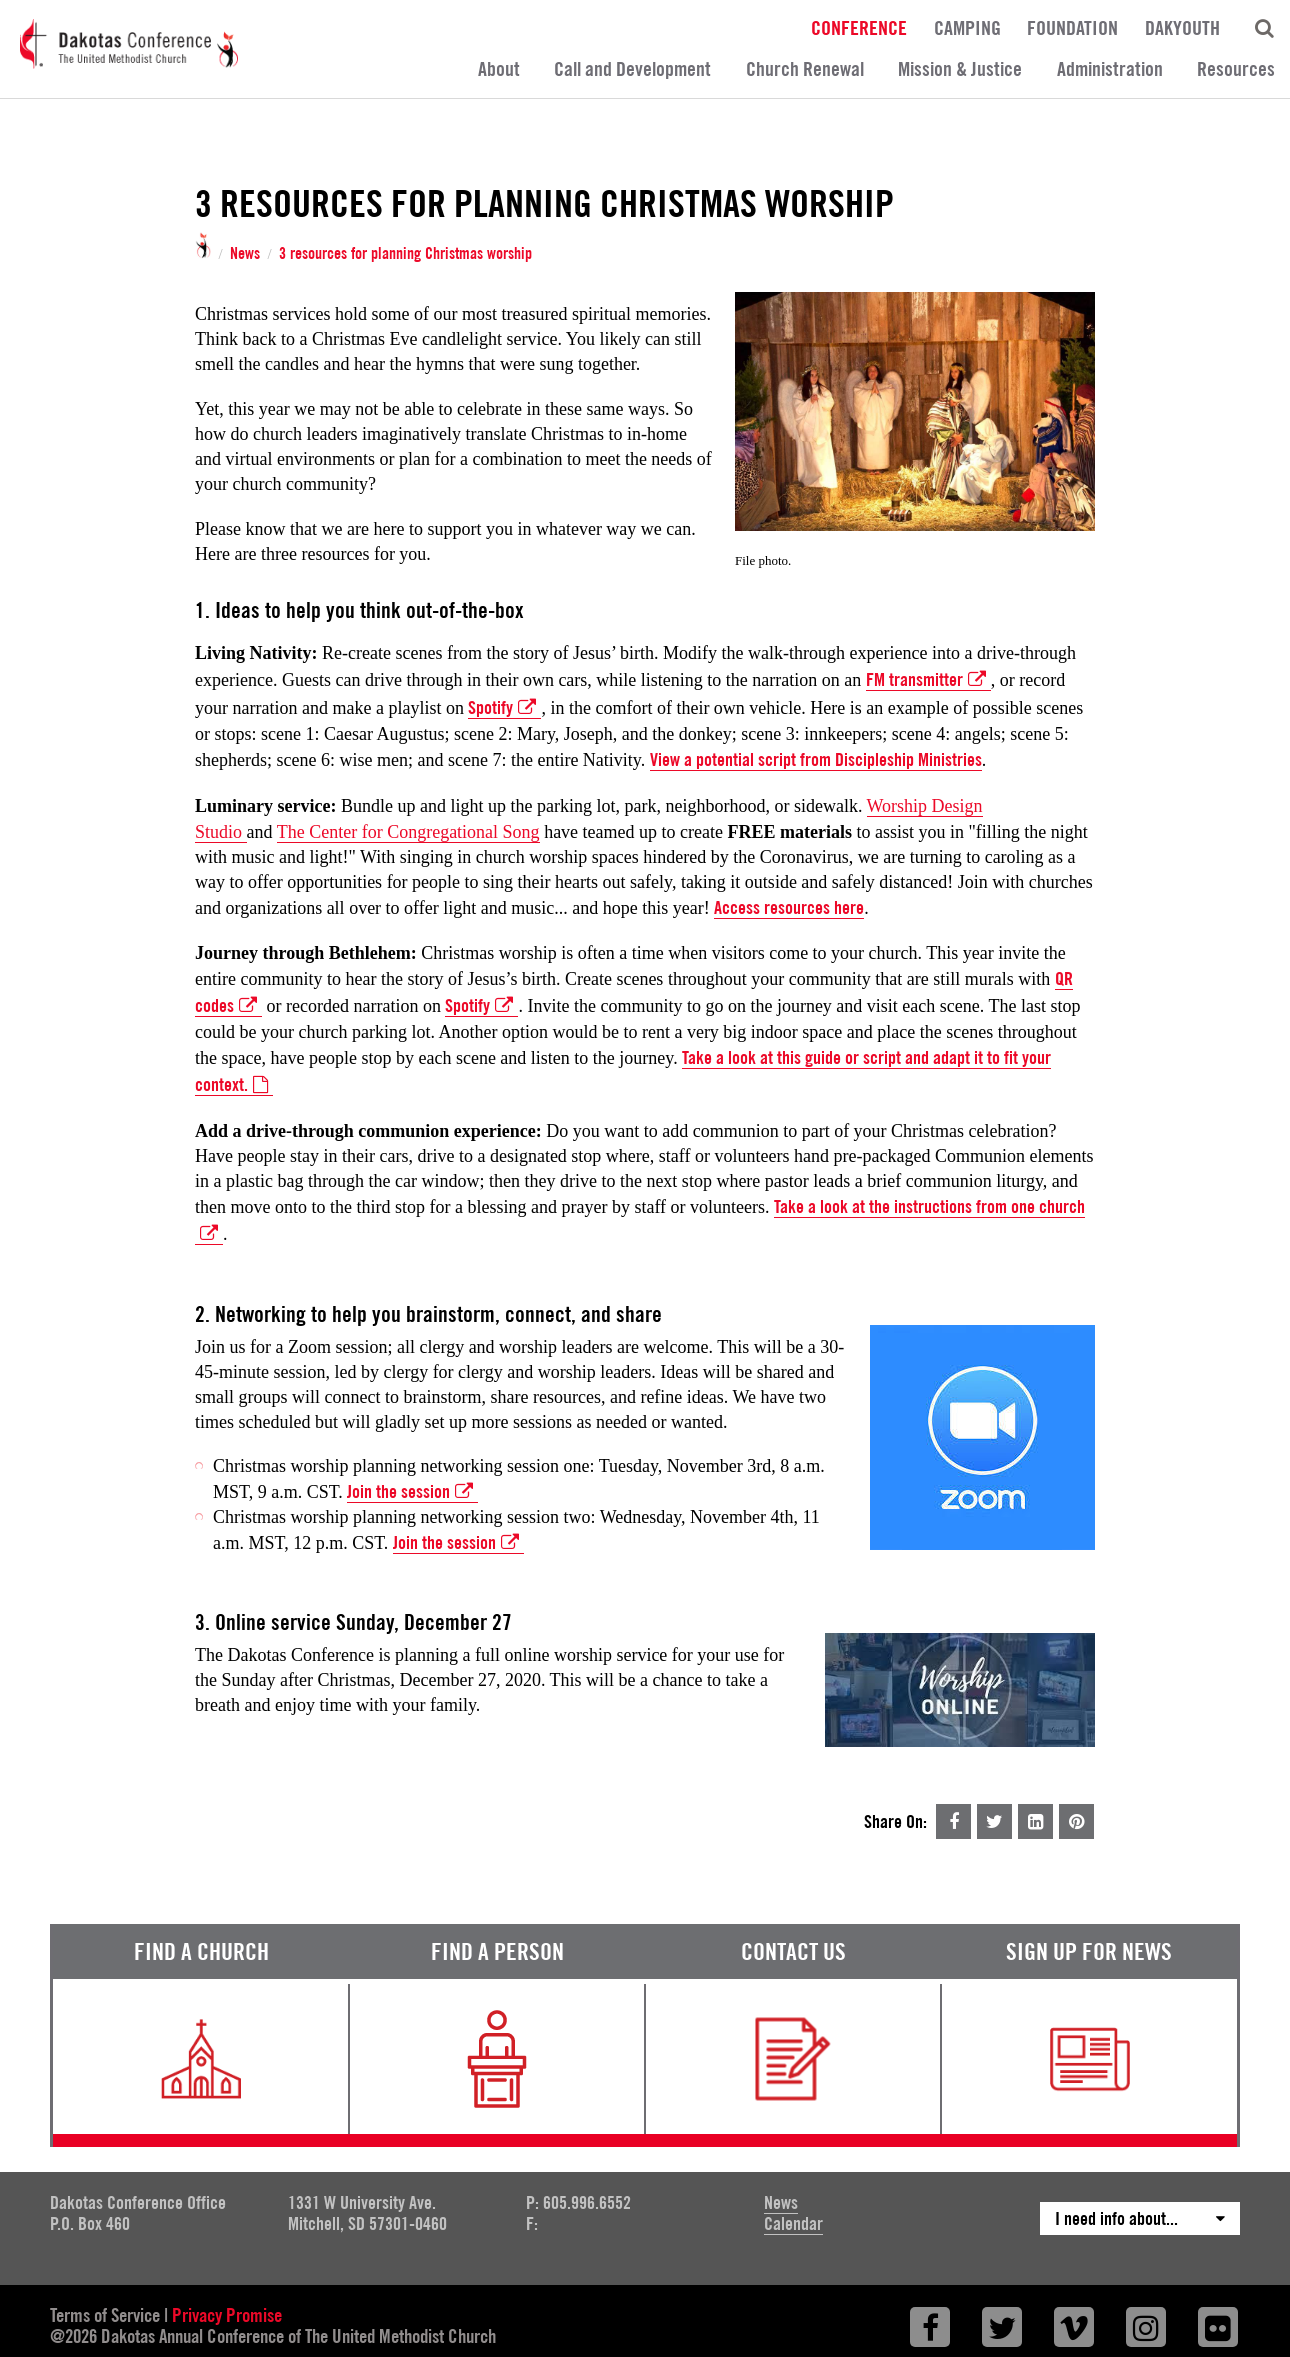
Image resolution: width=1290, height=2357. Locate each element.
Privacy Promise (227, 2315)
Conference (859, 27)
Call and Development (632, 69)
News (245, 254)
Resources (1236, 69)
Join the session (412, 1492)
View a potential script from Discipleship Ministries (816, 759)
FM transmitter (928, 680)
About (499, 69)
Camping (967, 27)
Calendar (793, 2223)
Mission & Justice (960, 69)
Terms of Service (105, 2315)
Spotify (504, 708)
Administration (1110, 69)
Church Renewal (805, 69)
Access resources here (789, 907)
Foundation (1072, 27)
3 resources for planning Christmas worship (405, 254)
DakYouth (1182, 27)
